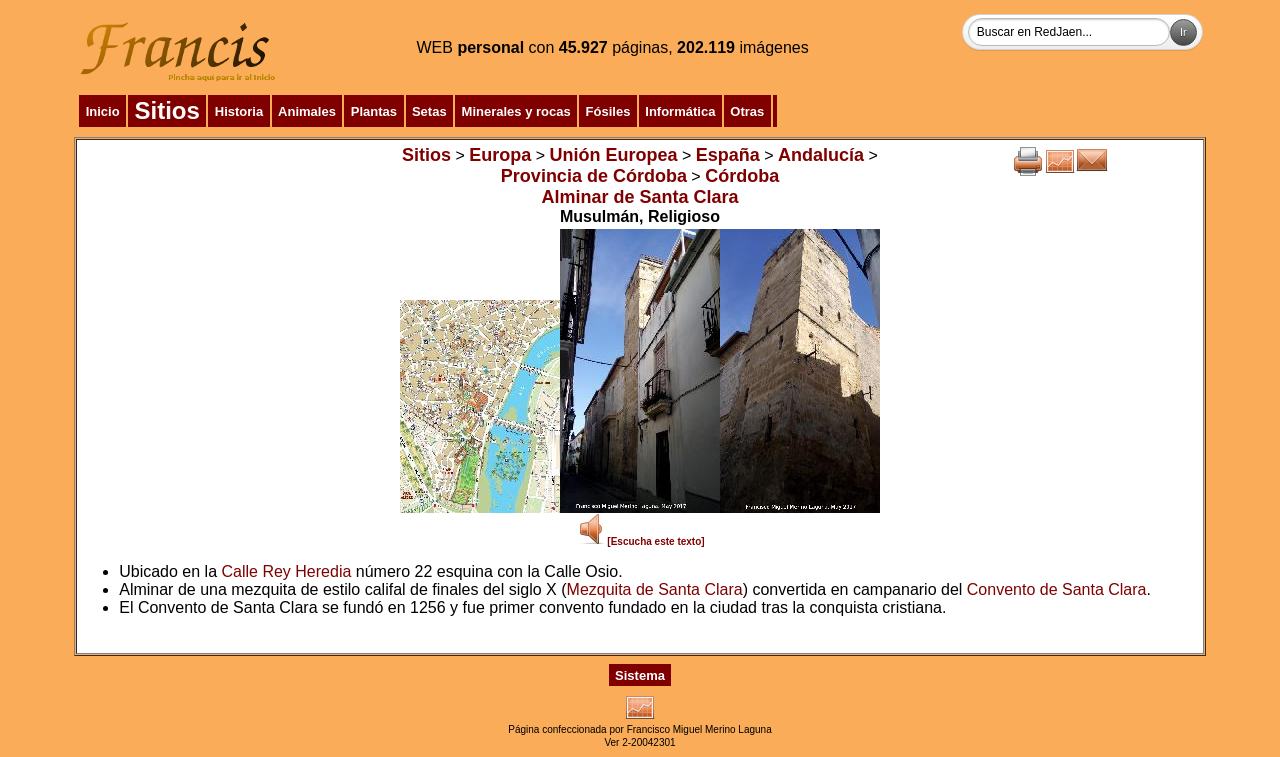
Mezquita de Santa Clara (655, 589)
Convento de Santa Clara (1057, 589)
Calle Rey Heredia (287, 571)
